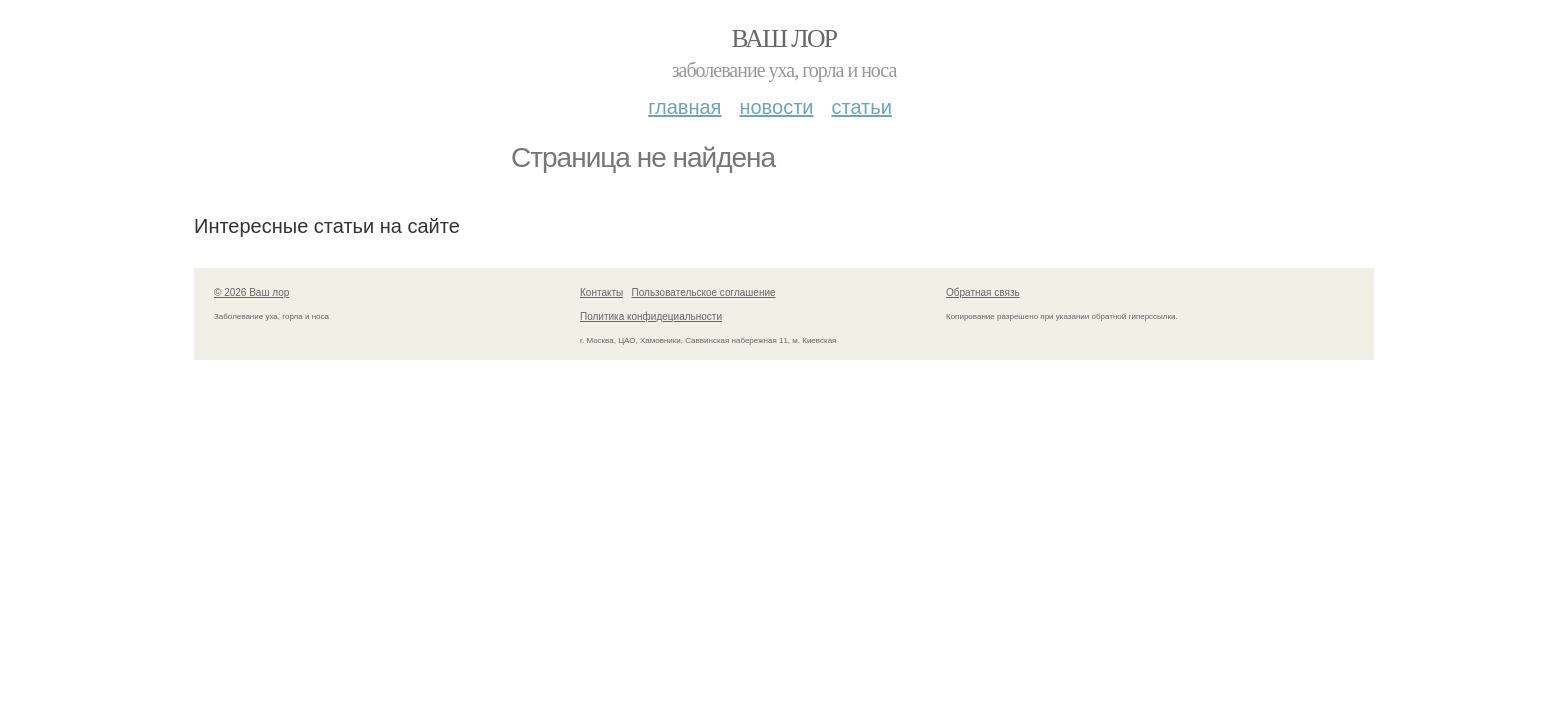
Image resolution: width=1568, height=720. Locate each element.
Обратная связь (983, 292)
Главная (684, 107)
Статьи (861, 107)
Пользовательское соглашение (704, 292)
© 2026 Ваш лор (251, 292)
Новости (776, 107)
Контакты (601, 292)
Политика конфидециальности (651, 316)
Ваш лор (783, 38)
